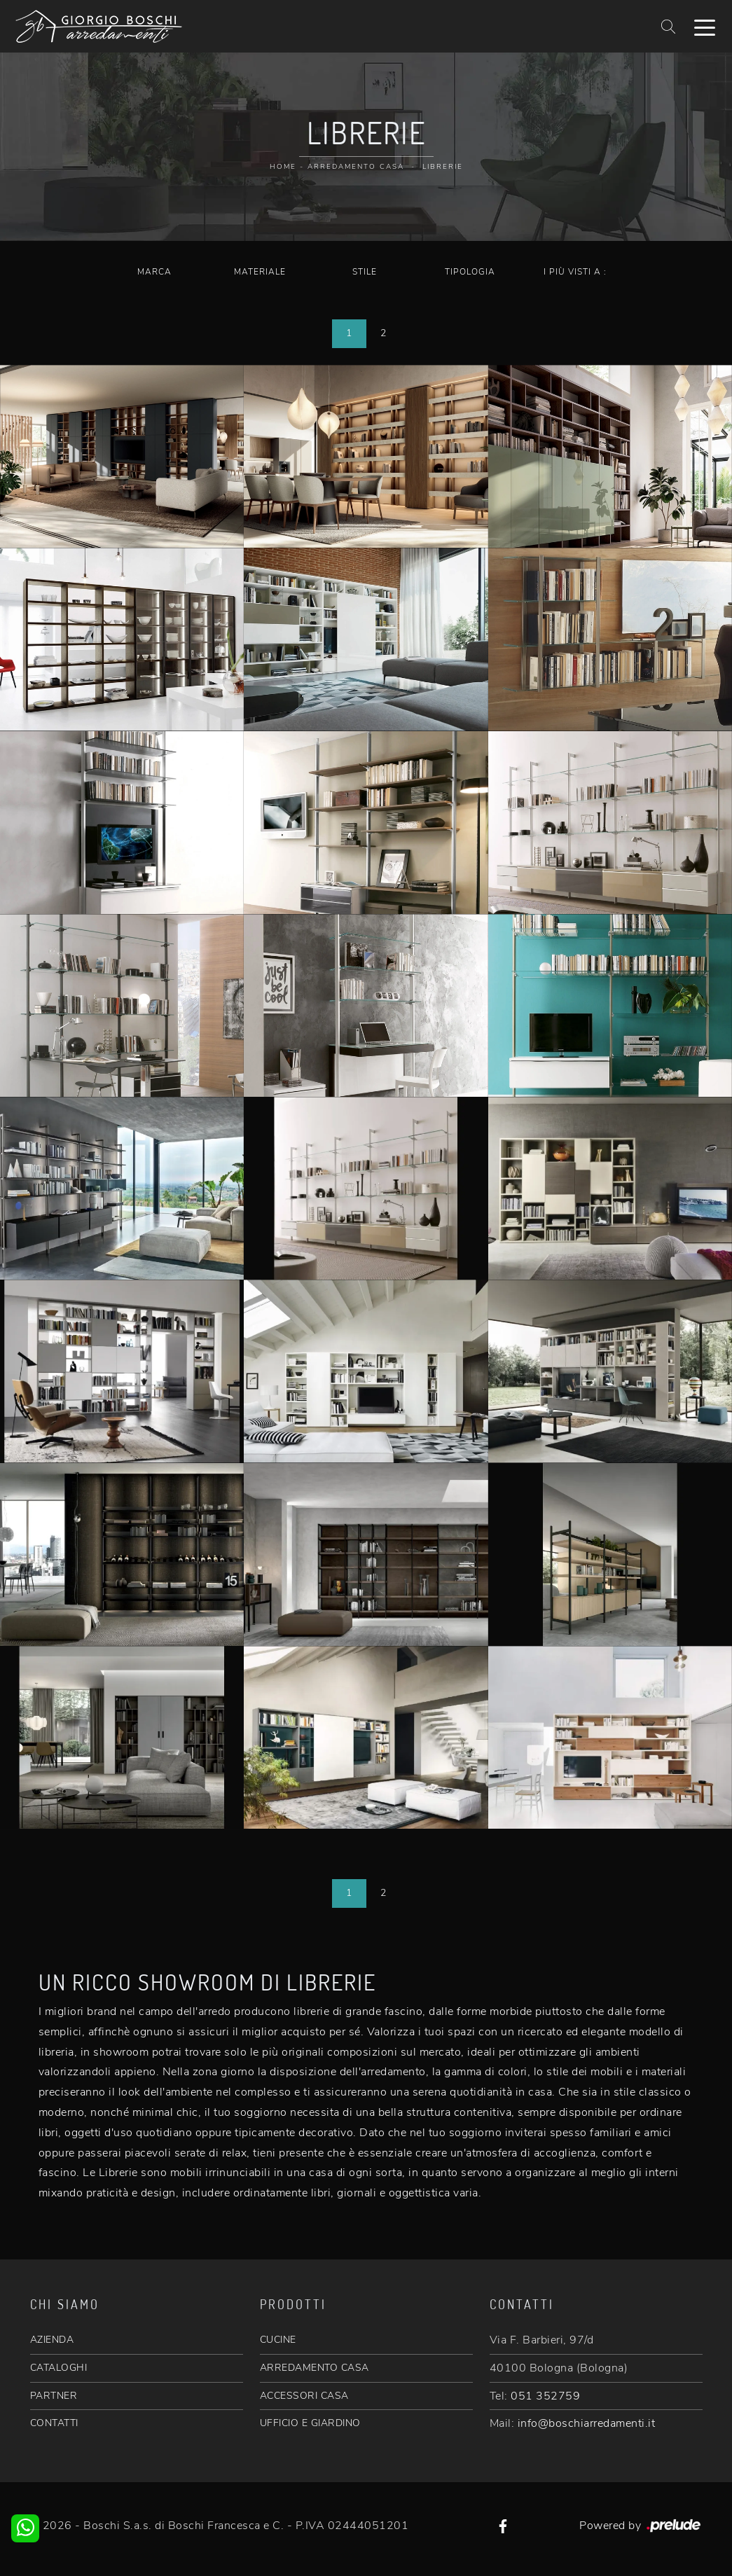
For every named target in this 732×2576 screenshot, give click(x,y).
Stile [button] (364, 271)
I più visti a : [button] (575, 271)
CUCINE (278, 2339)
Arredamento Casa (356, 167)
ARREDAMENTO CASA (314, 2367)
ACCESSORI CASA (304, 2395)
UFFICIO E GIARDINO (310, 2423)
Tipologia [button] (470, 271)
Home (283, 167)
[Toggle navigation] (705, 26)
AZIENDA (52, 2339)
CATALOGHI (59, 2367)
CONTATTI (54, 2423)
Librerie (442, 167)
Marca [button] (154, 271)
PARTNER (54, 2395)
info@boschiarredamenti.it (587, 2423)
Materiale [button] (260, 271)
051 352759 (545, 2396)
